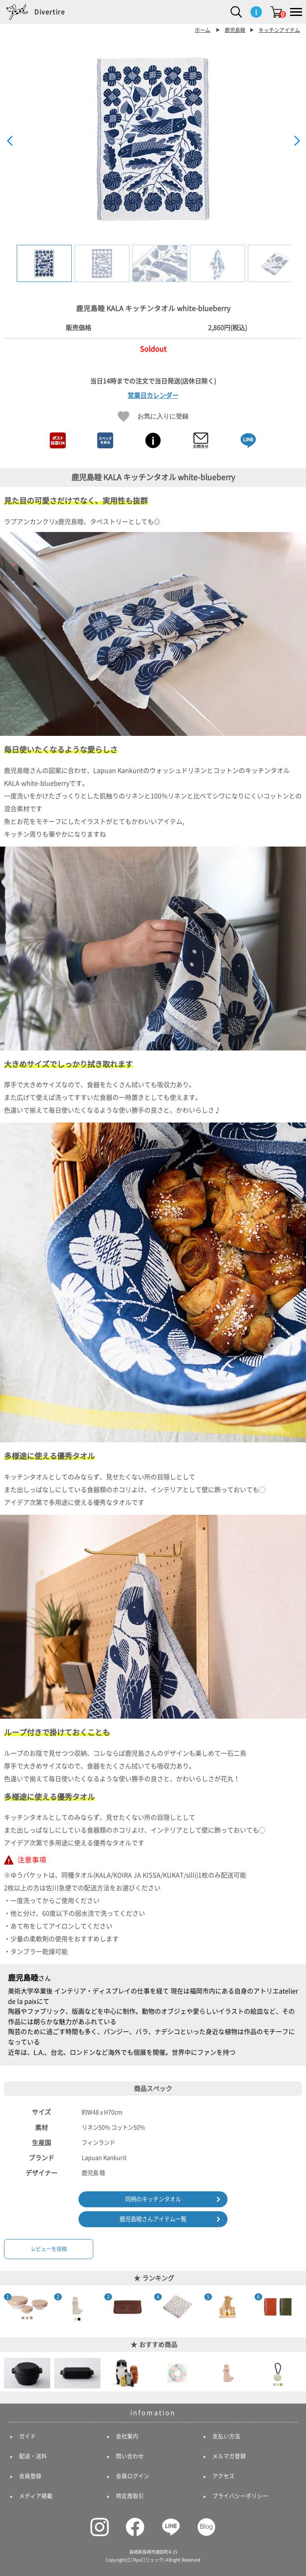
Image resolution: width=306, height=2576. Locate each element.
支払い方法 (226, 2436)
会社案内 (127, 2436)
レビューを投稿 (49, 2248)
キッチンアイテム (279, 30)
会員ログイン (132, 2476)
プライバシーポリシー (240, 2496)
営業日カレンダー (153, 395)
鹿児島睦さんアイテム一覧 (153, 2219)
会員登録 (30, 2476)
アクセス (223, 2476)
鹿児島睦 (235, 30)
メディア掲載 (36, 2496)
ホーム (202, 30)
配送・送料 (33, 2456)
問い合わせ (130, 2456)
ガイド (27, 2436)
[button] (296, 141)
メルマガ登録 (229, 2456)
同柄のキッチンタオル (153, 2199)
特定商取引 (130, 2496)
